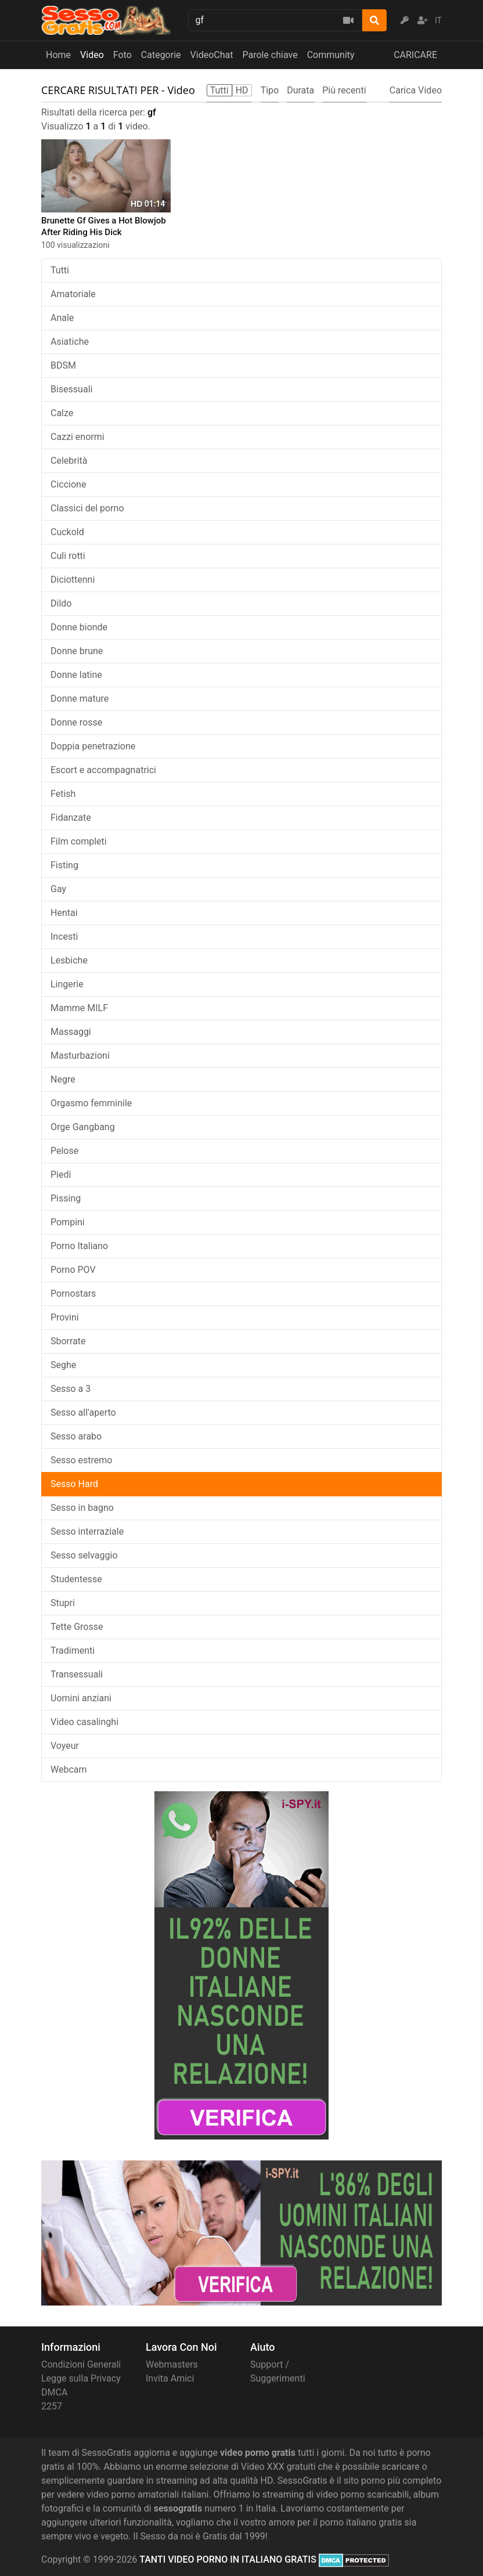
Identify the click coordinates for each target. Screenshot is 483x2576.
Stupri (63, 1602)
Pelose (64, 1150)
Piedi (61, 1174)
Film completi (79, 841)
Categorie (161, 54)
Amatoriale (73, 294)
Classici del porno (87, 508)
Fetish (63, 793)
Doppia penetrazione (93, 746)
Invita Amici (170, 2378)
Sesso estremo (81, 1460)
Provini (65, 1317)
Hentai (64, 912)
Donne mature (80, 698)
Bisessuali (71, 389)
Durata (300, 90)
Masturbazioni (80, 1055)
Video (92, 54)
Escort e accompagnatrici (103, 769)
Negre (63, 1079)
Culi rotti (68, 555)
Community (331, 54)
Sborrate (68, 1341)
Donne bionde (79, 627)
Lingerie (67, 984)
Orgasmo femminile (91, 1103)
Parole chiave (269, 54)
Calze (62, 412)
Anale (62, 317)
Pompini (68, 1222)
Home (58, 54)
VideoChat (211, 54)
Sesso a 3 (71, 1388)
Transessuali (77, 1674)
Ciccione (68, 484)
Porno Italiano (79, 1245)
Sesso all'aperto (83, 1412)
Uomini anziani (81, 1698)
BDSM (63, 365)
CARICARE (415, 54)
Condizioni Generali (81, 2364)
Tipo (270, 90)
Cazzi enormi (77, 436)
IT (438, 20)
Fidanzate (71, 817)
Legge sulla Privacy (81, 2378)
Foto (122, 54)
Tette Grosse (77, 1626)
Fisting (64, 865)
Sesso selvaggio (84, 1555)
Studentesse (76, 1579)
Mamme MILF (79, 1007)
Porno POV (73, 1269)
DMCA (54, 2392)
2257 (51, 2406)
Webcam (69, 1769)
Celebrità (69, 460)
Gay (58, 888)
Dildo (61, 603)
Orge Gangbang (83, 1126)
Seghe (63, 1364)
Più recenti (344, 90)
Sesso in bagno (82, 1507)
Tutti (60, 270)
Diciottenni (73, 579)
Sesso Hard (74, 1483)
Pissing (66, 1198)
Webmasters (172, 2364)
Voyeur (65, 1745)
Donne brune (77, 650)
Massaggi (71, 1031)
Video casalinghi (84, 1721)
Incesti (64, 936)
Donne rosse (76, 722)
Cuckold (67, 531)
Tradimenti (73, 1650)
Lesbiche (69, 960)
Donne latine (76, 674)
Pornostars (73, 1293)
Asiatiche (70, 341)
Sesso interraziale (87, 1531)
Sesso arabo (76, 1436)
